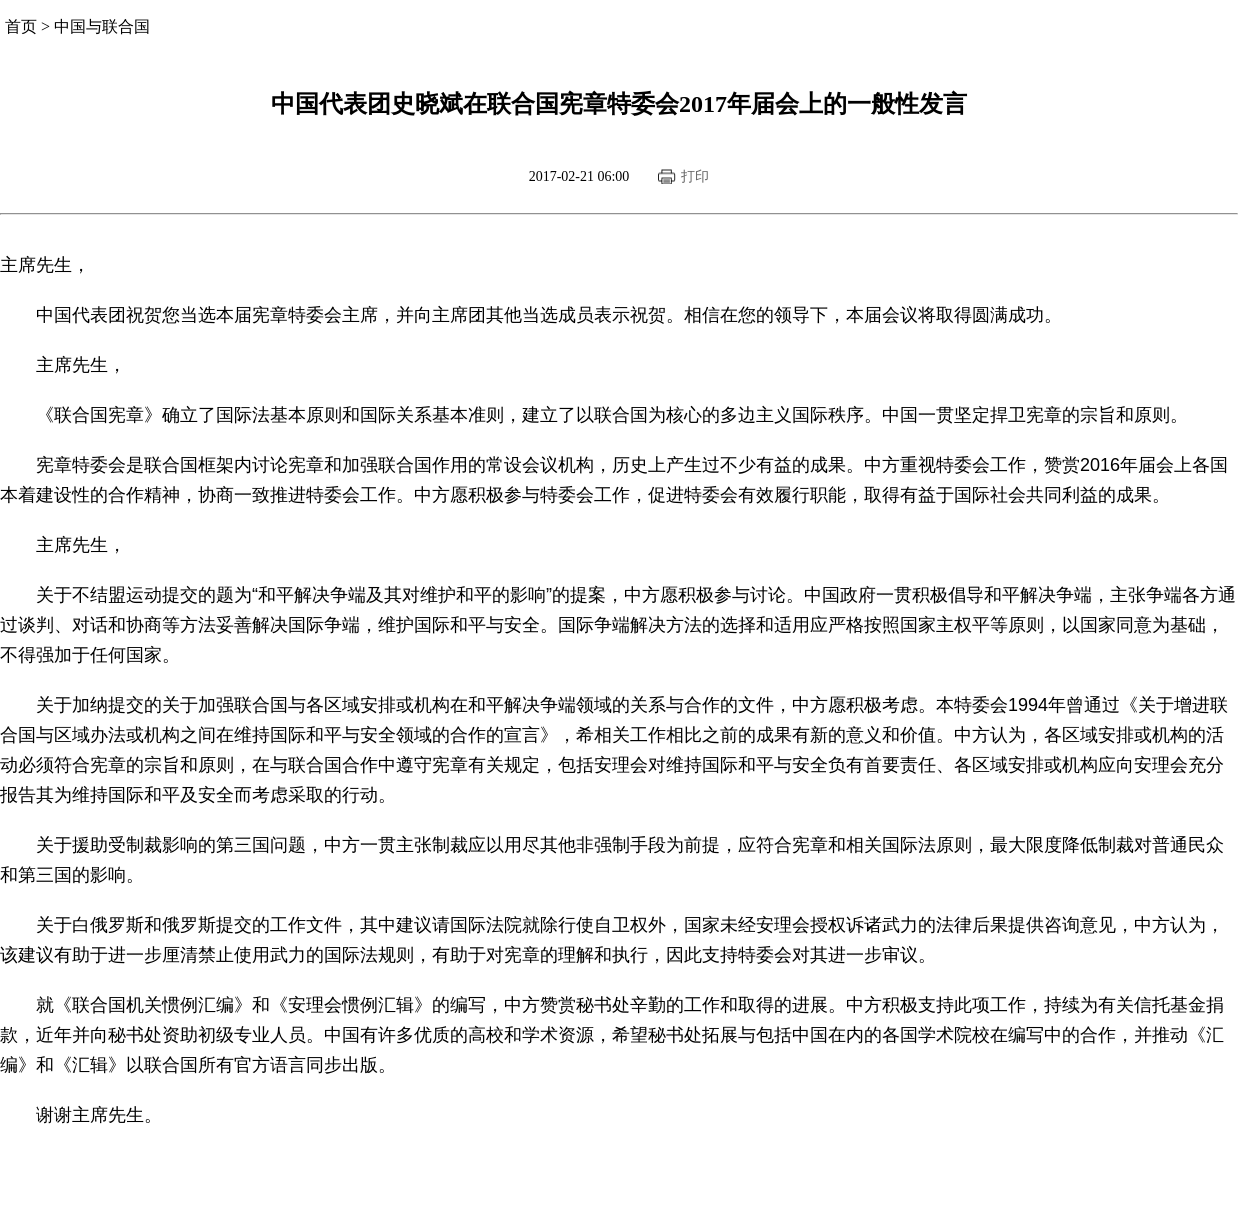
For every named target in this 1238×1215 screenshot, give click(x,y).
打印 (695, 176)
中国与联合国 (102, 26)
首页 (21, 26)
